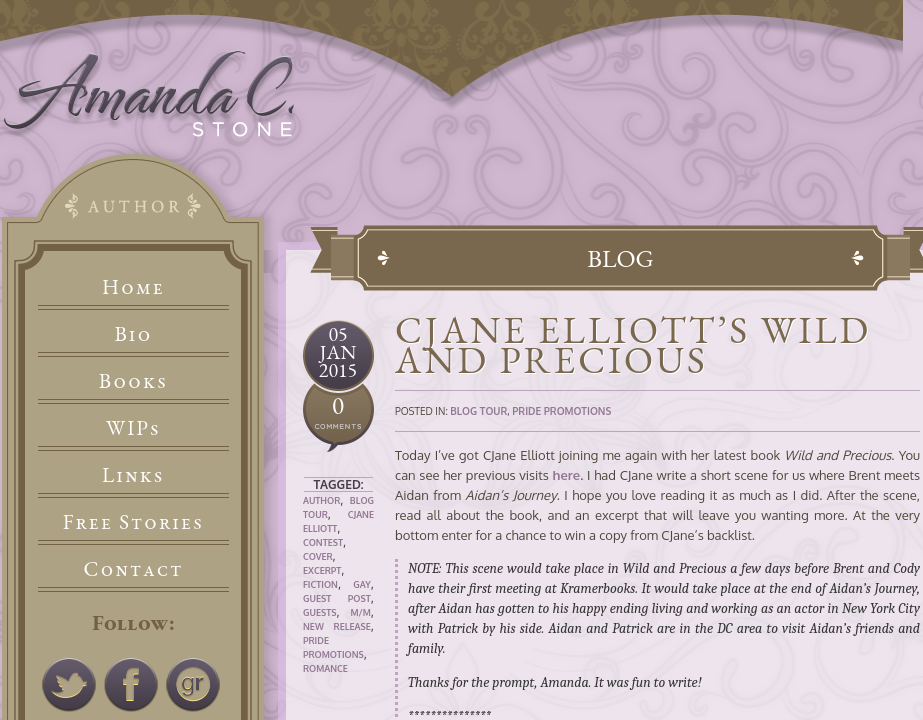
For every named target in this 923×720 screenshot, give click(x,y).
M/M (360, 612)
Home (133, 286)
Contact (134, 568)
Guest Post (337, 598)
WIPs (133, 427)
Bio (134, 333)
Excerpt (322, 570)
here (567, 475)
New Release (337, 626)
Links (133, 474)
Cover (318, 556)
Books (133, 380)
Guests (319, 612)
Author (321, 500)
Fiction (320, 584)
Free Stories (134, 521)
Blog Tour (478, 411)
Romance (325, 668)
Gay (362, 584)
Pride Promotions (561, 411)
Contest (323, 542)
